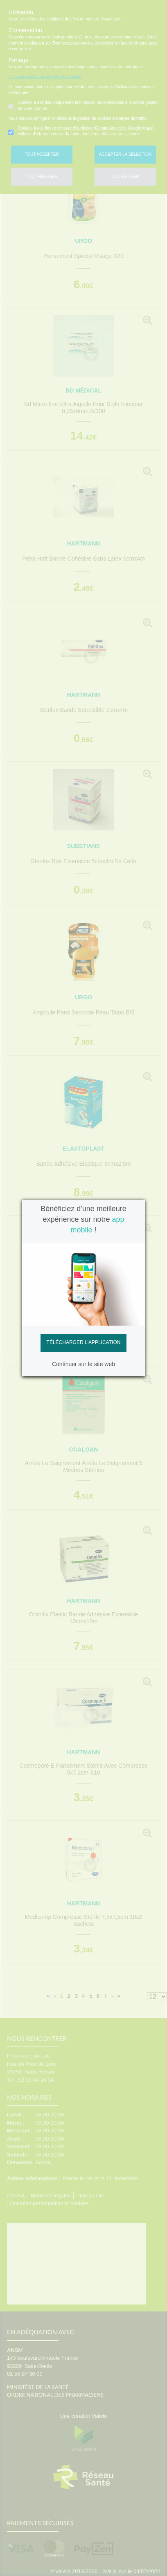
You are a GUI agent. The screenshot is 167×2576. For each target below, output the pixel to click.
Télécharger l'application (84, 1342)
